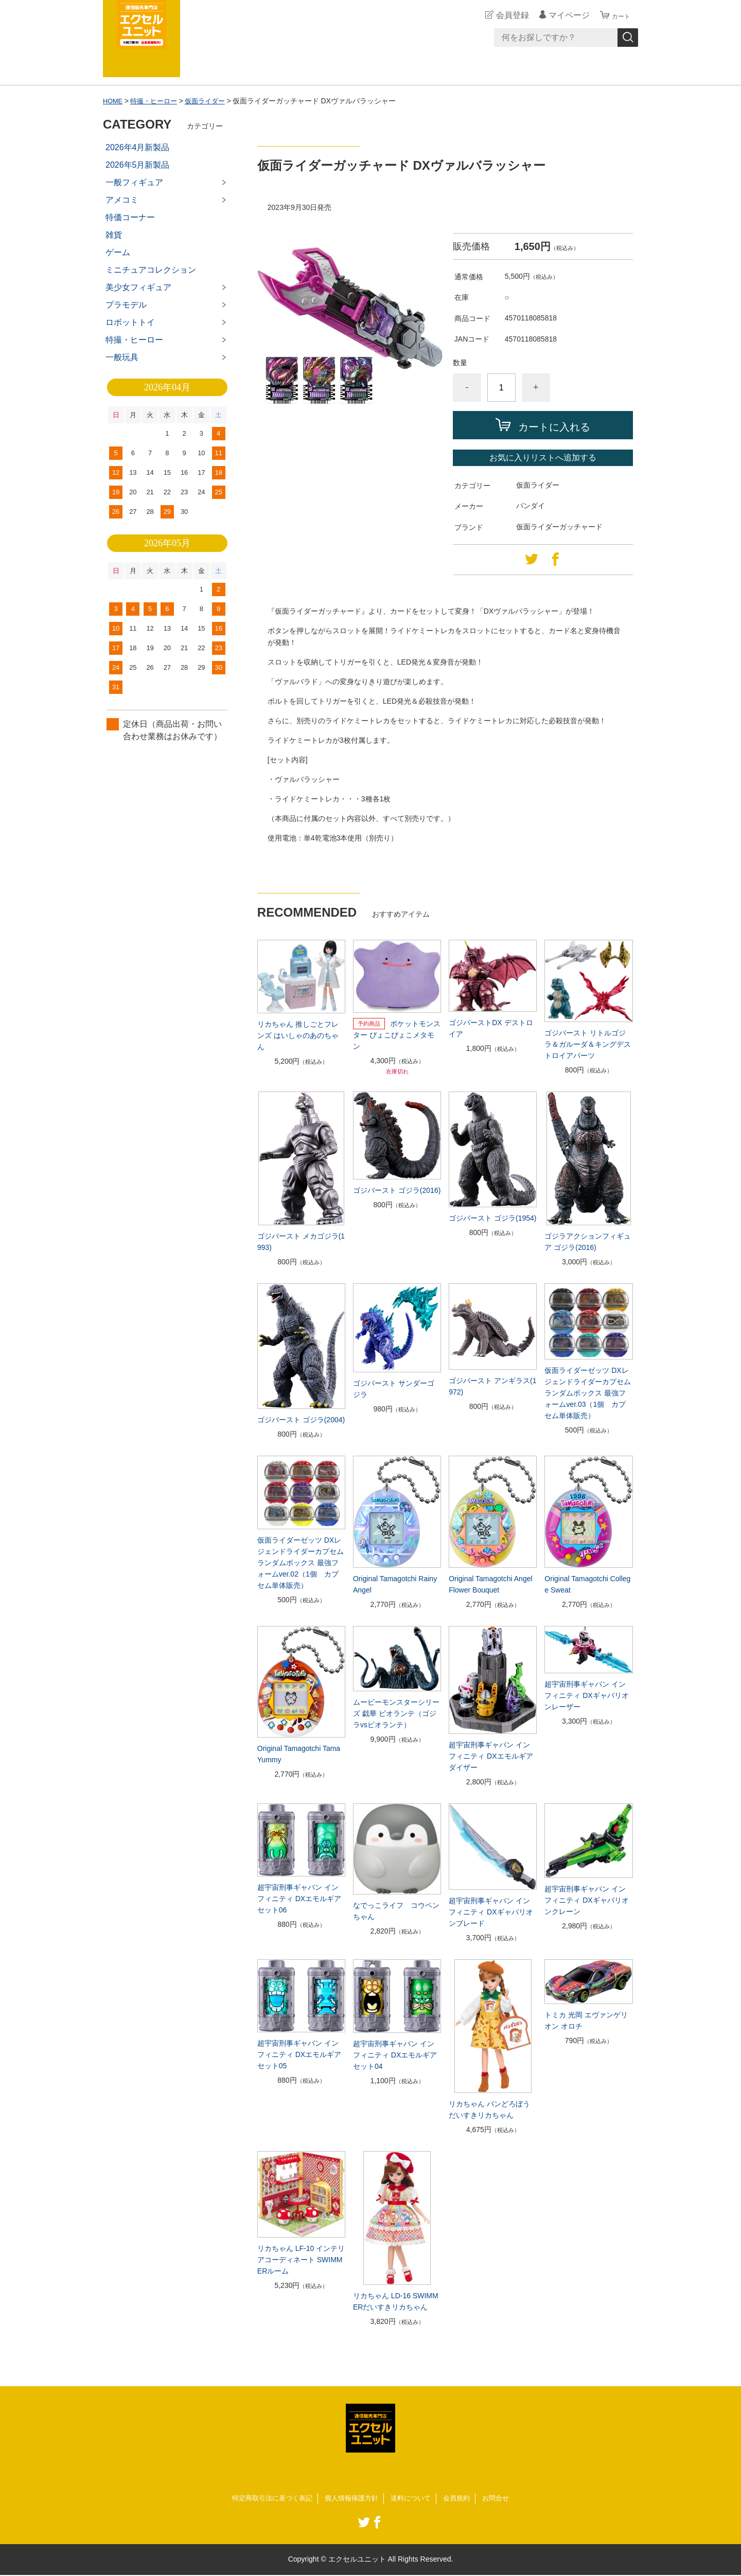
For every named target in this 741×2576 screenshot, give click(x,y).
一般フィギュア (134, 182)
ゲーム (117, 252)
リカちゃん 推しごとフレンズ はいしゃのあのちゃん (298, 1035)
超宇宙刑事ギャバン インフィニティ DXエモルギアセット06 (299, 1898)
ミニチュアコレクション (150, 269)
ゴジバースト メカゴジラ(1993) (301, 1241)
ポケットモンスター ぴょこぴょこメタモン (396, 1034)
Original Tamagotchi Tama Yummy (298, 1754)
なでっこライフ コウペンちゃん (396, 1911)
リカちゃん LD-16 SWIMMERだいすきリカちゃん (395, 2301)
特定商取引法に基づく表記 (266, 2499)
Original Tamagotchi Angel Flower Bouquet (490, 1584)
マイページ (563, 15)
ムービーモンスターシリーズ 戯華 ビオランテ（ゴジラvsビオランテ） (396, 1713)
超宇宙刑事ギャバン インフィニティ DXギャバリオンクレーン (586, 1900)
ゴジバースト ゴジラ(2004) (301, 1420)
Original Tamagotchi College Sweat (587, 1584)
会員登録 (506, 15)
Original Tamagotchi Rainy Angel (395, 1584)
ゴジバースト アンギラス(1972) (492, 1386)
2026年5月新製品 (137, 164)
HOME (114, 101)
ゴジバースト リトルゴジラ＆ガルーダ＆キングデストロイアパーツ (587, 1044)
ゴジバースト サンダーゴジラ (393, 1389)
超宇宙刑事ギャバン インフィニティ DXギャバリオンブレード (491, 1912)
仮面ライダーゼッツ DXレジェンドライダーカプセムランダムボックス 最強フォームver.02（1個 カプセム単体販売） (300, 1562)
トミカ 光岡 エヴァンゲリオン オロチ (586, 2020)
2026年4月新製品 (137, 147)
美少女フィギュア (138, 287)
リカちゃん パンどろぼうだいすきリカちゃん (489, 2109)
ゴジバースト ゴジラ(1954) (492, 1218)
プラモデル (126, 304)
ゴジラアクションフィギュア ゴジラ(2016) (587, 1241)
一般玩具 (121, 357)
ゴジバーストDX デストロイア (491, 1028)
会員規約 (462, 2499)
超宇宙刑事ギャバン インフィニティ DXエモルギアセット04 (395, 2055)
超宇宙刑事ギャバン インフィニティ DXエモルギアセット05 (299, 2054)
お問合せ (503, 2499)
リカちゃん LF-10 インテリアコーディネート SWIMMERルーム (301, 2259)
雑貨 (113, 234)
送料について (413, 2499)
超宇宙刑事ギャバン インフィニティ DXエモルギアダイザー (491, 1756)
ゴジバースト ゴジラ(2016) (396, 1190)
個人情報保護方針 (351, 2499)
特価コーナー (130, 217)
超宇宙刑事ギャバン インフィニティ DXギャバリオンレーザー (586, 1695)
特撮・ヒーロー (157, 101)
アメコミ (121, 199)
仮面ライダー (212, 101)
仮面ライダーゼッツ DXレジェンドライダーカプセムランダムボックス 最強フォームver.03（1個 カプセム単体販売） (587, 1393)
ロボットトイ (130, 322)
